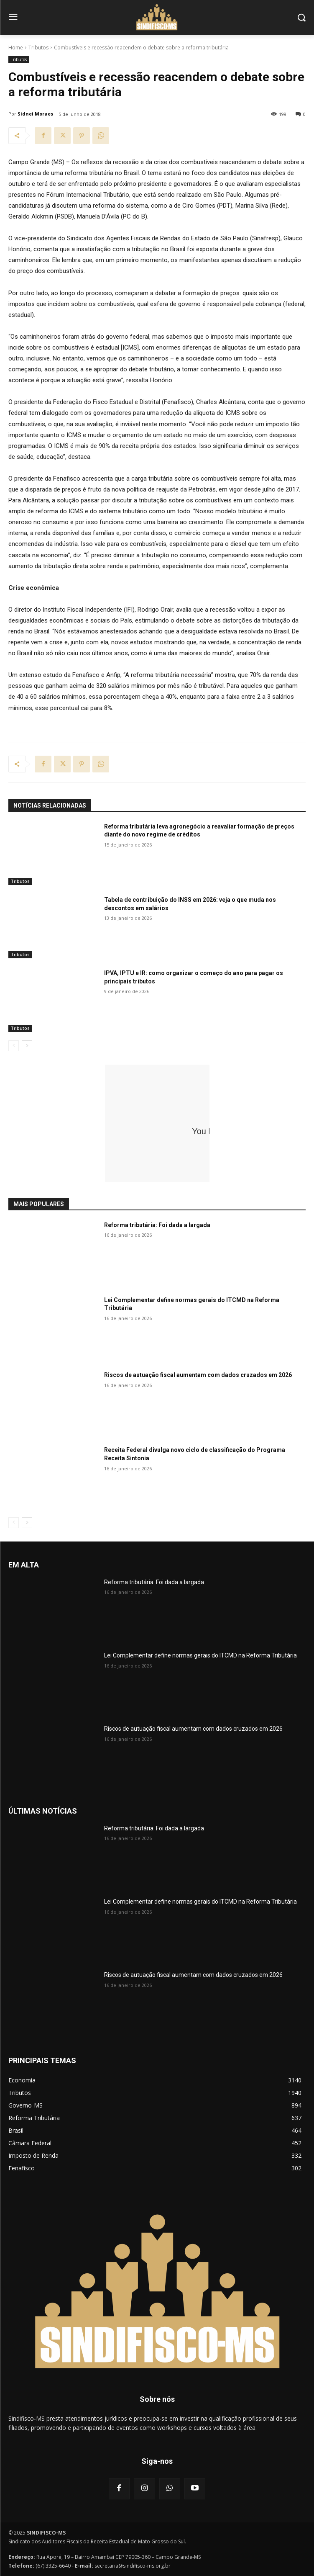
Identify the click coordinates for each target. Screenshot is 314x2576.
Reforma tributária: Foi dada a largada (157, 1225)
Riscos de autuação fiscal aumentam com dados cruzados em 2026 (198, 1375)
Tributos (38, 47)
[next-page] (27, 1045)
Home (15, 47)
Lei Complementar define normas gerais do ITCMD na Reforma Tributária (200, 1655)
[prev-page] (13, 1045)
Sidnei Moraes (35, 114)
